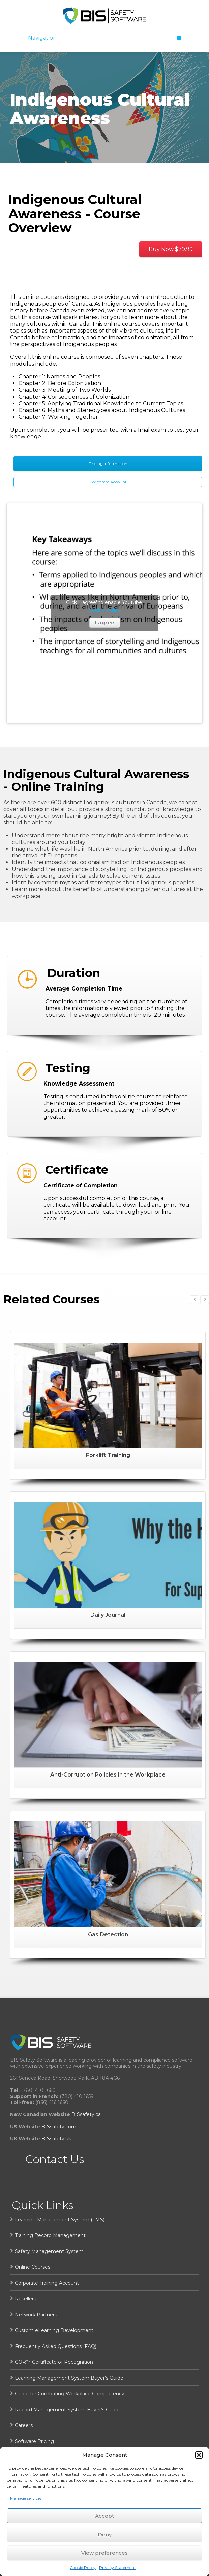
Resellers (25, 2299)
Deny (105, 2534)
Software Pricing (34, 2441)
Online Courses (32, 2267)
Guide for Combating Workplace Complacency (69, 2394)
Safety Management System (49, 2251)
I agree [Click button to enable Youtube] (104, 622)
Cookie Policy (83, 2567)
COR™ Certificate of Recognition (54, 2362)
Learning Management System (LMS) (59, 2220)
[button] (199, 2455)
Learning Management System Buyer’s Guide (69, 2378)
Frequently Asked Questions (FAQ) (55, 2346)
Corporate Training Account (47, 2283)
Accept (104, 2516)
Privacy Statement (117, 2567)
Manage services (25, 2498)
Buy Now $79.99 (171, 249)
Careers (24, 2425)
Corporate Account (108, 481)
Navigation (104, 38)
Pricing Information (108, 463)
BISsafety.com (58, 2127)
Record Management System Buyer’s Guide (67, 2410)
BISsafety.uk (56, 2139)
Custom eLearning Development (54, 2330)
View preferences (104, 2553)
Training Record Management (50, 2235)
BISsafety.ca (86, 2114)
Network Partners (36, 2315)
